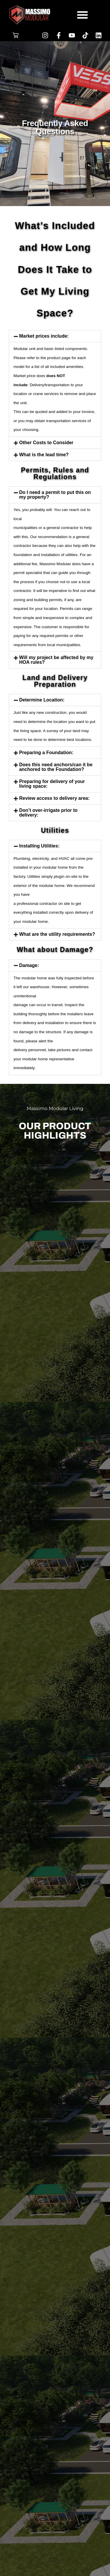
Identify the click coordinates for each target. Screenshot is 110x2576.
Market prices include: (44, 336)
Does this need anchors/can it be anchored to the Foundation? (55, 767)
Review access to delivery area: (54, 798)
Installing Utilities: (39, 845)
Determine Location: (42, 699)
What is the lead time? (44, 454)
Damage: (29, 965)
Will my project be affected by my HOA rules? (56, 660)
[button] (82, 15)
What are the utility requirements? (57, 934)
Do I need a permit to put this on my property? (55, 495)
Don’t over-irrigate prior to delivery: (48, 812)
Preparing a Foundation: (46, 752)
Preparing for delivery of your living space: (52, 784)
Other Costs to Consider (46, 442)
